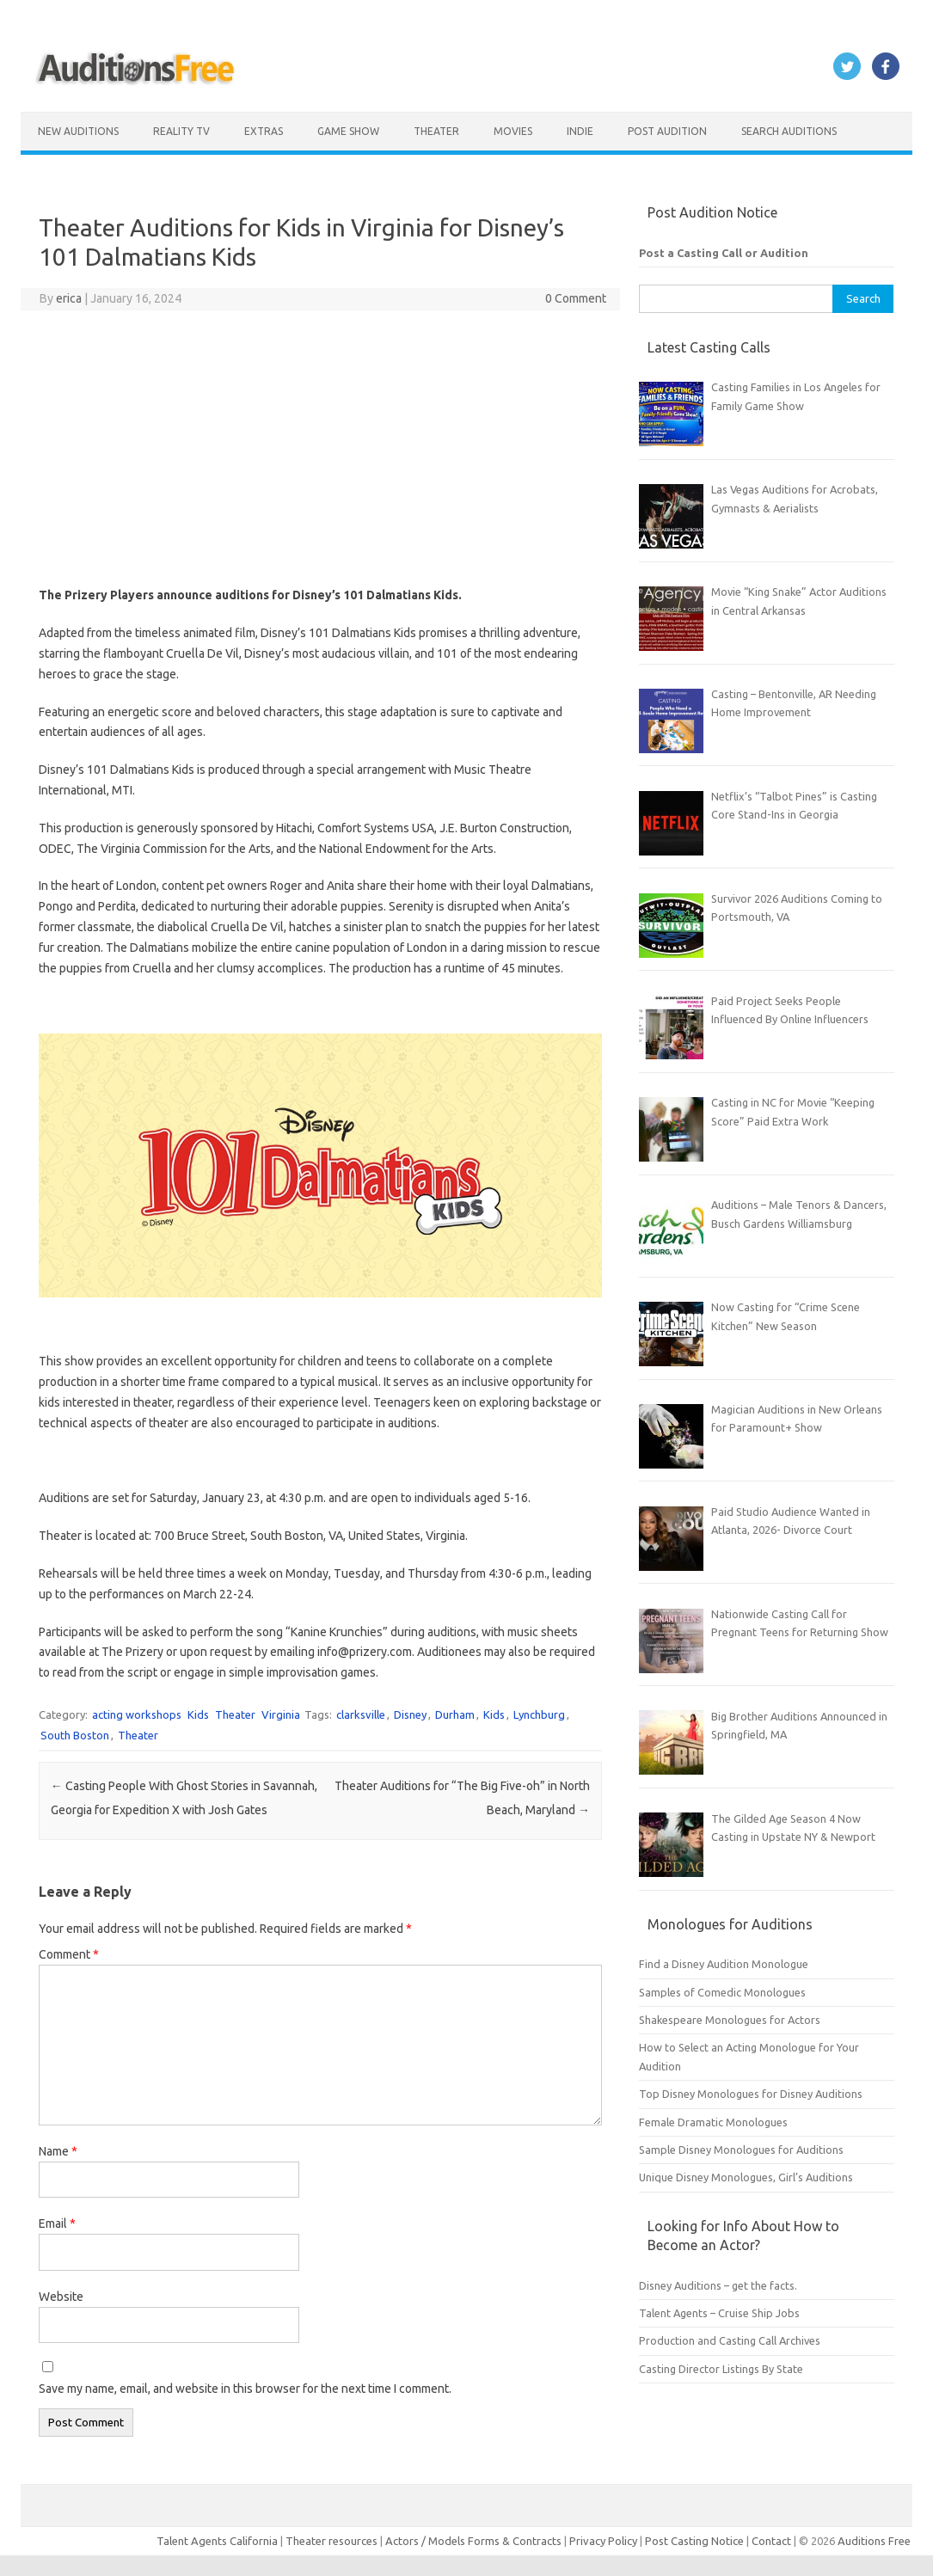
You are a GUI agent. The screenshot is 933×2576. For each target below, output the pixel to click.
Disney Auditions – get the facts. (718, 2285)
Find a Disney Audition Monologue (723, 1964)
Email (57, 2223)
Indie (580, 131)
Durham (455, 1714)
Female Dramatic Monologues (713, 2122)
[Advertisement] (320, 448)
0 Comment (575, 298)
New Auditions (78, 131)
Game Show (348, 131)
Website (61, 2296)
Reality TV (181, 131)
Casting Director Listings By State (721, 2369)
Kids (198, 1714)
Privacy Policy (604, 2541)
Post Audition (667, 131)
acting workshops (136, 1714)
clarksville (360, 1714)
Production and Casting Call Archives (729, 2340)
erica (69, 298)
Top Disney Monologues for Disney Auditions (750, 2094)
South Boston (74, 1735)
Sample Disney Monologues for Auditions (741, 2150)
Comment (69, 1954)
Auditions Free (874, 2541)
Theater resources (331, 2541)
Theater (436, 131)
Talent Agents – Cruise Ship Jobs (719, 2313)
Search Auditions (789, 131)
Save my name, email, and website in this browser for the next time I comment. (245, 2388)
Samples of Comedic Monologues (722, 1992)
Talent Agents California (217, 2541)
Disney (410, 1714)
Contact (773, 2541)
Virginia (280, 1714)
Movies (513, 131)
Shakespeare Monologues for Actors (729, 2020)
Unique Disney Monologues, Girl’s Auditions (746, 2177)
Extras (263, 131)
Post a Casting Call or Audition (723, 253)
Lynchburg (539, 1714)
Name (58, 2151)
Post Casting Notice (694, 2541)
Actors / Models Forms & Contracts (473, 2541)
